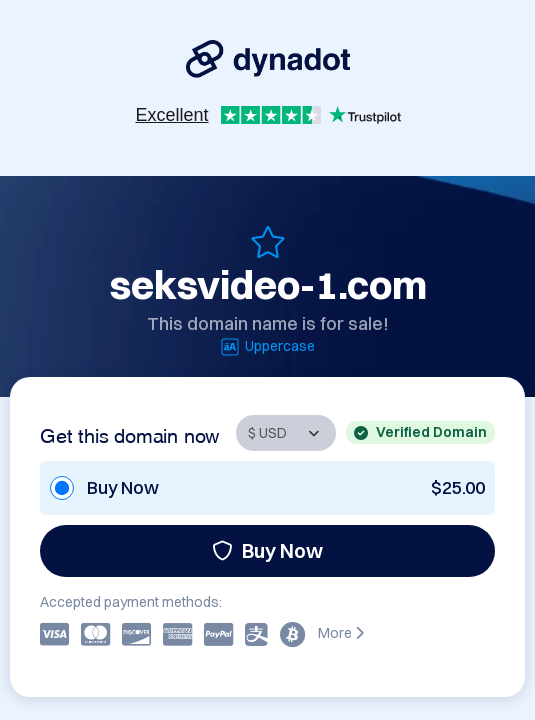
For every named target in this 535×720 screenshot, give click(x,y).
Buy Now (267, 550)
